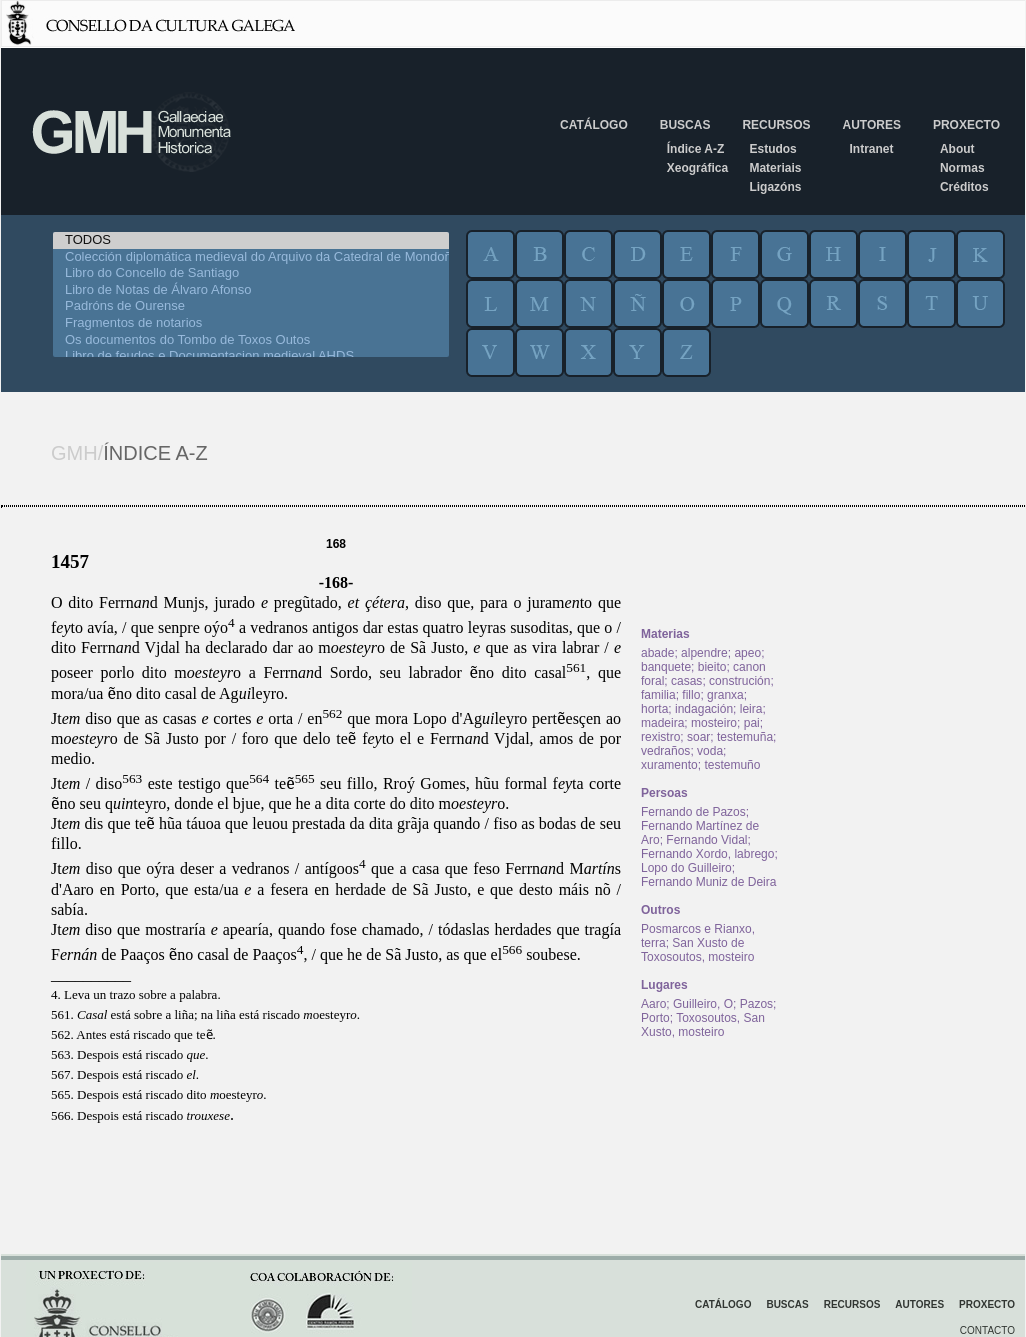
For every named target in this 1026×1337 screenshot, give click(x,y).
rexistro (660, 737)
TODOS (251, 240)
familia (658, 695)
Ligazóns (775, 187)
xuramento (669, 765)
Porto (655, 1018)
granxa (725, 695)
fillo (691, 695)
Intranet (871, 149)
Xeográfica (697, 168)
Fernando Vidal (706, 840)
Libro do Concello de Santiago (251, 273)
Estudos (772, 149)
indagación (704, 709)
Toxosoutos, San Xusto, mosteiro (703, 1025)
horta (654, 709)
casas (686, 681)
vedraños (665, 751)
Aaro (653, 1004)
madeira (662, 723)
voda (710, 751)
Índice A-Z (696, 149)
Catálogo (594, 125)
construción (739, 681)
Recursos (776, 125)
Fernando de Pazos (693, 812)
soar (698, 737)
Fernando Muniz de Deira (708, 882)
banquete (666, 667)
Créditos (964, 187)
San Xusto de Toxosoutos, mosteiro (697, 950)
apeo (747, 653)
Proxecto (966, 125)
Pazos (756, 1004)
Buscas (685, 125)
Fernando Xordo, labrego (707, 854)
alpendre (704, 653)
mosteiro (714, 723)
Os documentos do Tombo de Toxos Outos (251, 340)
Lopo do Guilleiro (686, 868)
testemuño (732, 765)
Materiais (775, 168)
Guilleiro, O (703, 1004)
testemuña (745, 737)
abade (657, 653)
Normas (962, 168)
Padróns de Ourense (251, 306)
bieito (712, 667)
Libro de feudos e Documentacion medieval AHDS (251, 356)
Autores (871, 125)
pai (752, 723)
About (957, 149)
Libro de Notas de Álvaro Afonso (251, 290)
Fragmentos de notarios (251, 323)
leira (751, 709)
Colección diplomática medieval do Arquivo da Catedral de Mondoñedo (251, 257)
